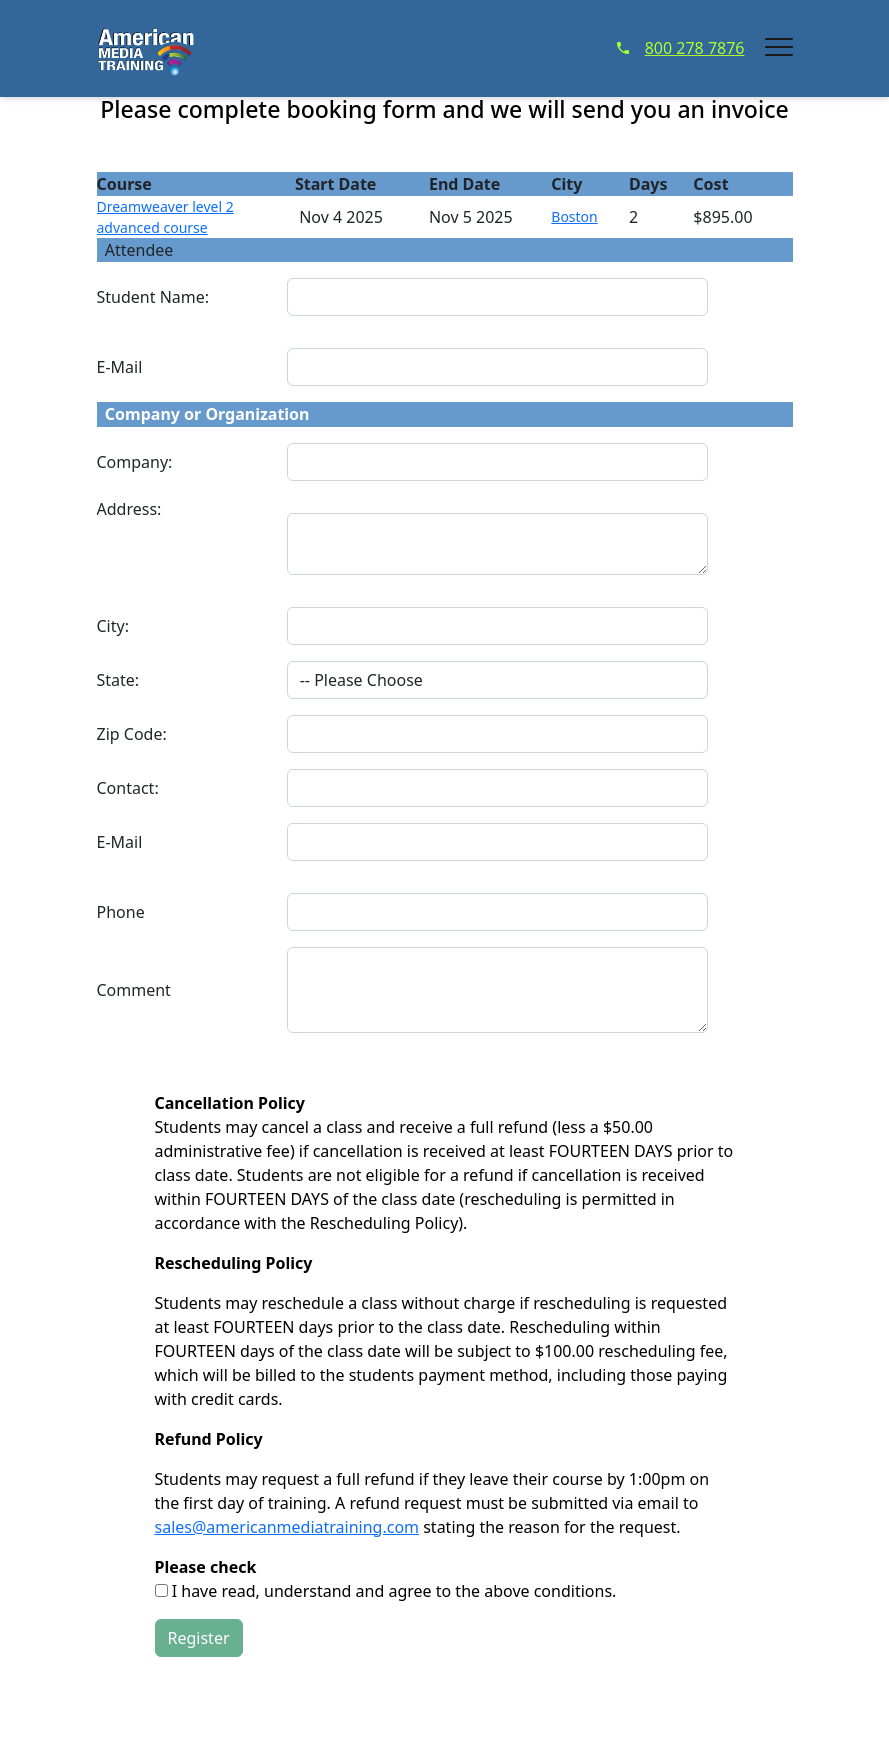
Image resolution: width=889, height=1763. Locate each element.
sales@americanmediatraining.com (287, 1527)
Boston (574, 216)
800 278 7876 (681, 48)
